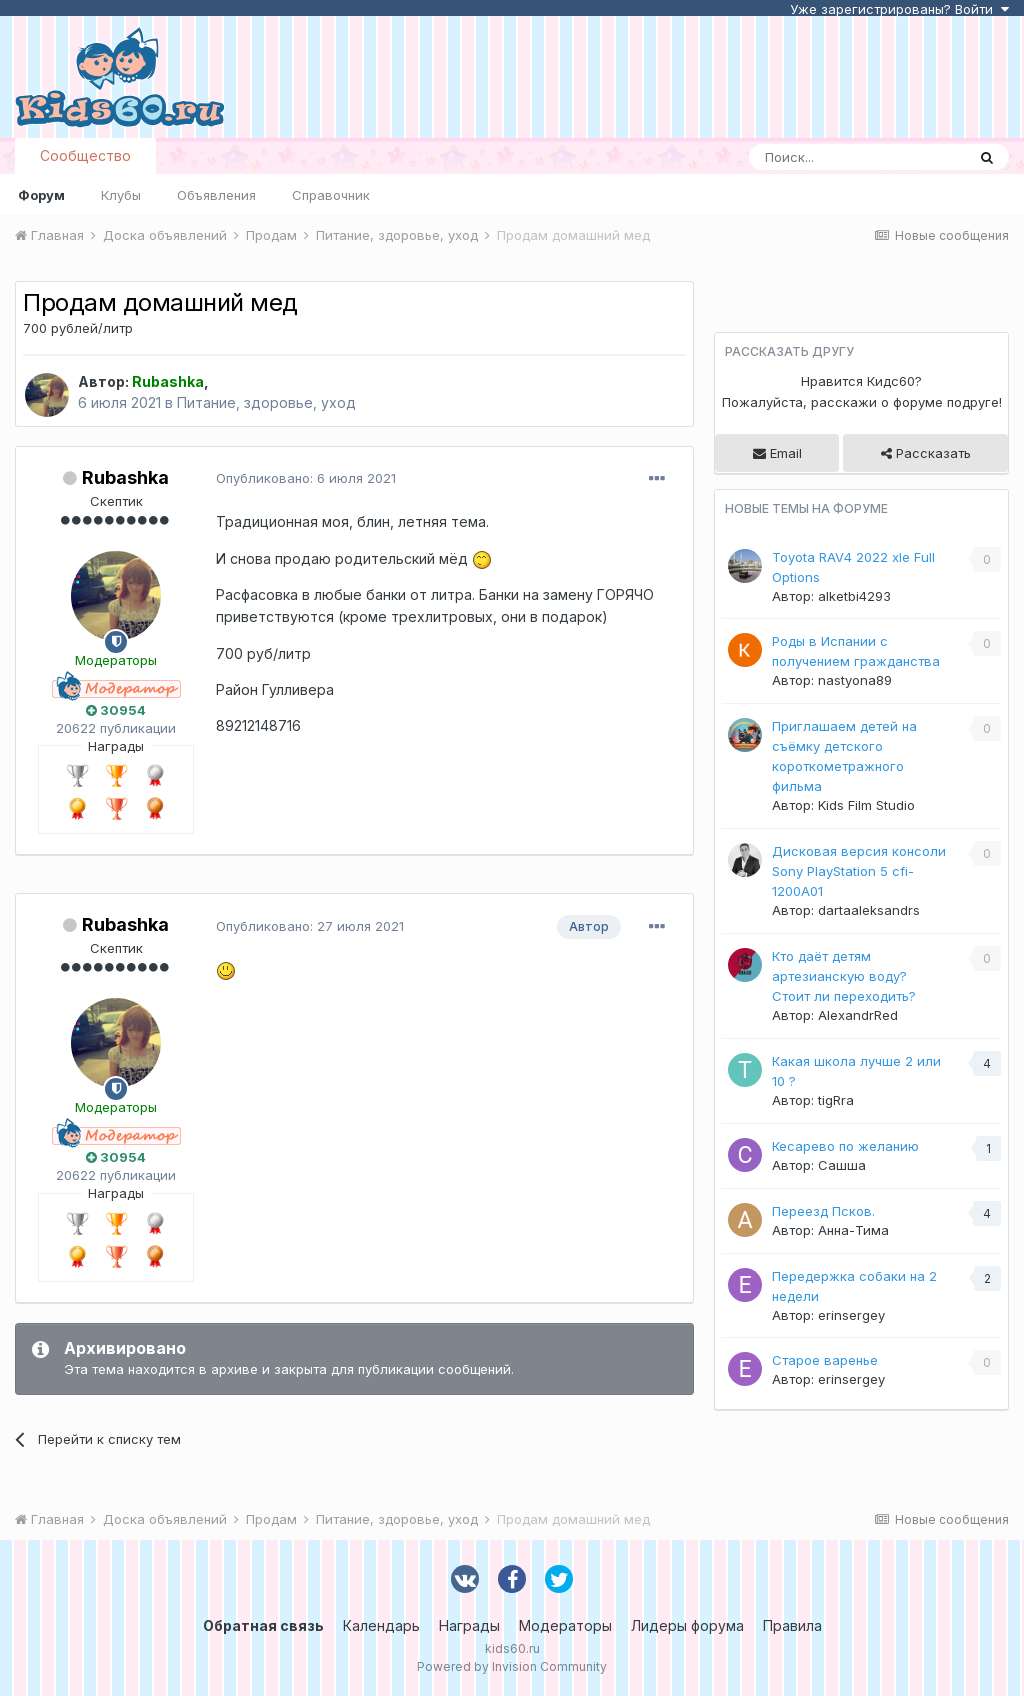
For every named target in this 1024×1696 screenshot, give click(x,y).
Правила (792, 1625)
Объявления (216, 195)
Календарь (381, 1625)
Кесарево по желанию (845, 1146)
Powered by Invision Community (512, 1666)
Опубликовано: (306, 478)
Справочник (331, 195)
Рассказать (926, 453)
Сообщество (85, 155)
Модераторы (565, 1625)
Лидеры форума (687, 1625)
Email (777, 453)
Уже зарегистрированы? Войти (899, 9)
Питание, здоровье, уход (266, 402)
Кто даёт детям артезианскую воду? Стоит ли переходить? (844, 976)
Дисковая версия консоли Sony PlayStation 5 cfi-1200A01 (859, 871)
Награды (469, 1625)
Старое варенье (825, 1360)
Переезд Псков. (823, 1211)
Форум (41, 195)
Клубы (121, 195)
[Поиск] (857, 157)
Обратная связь (263, 1625)
